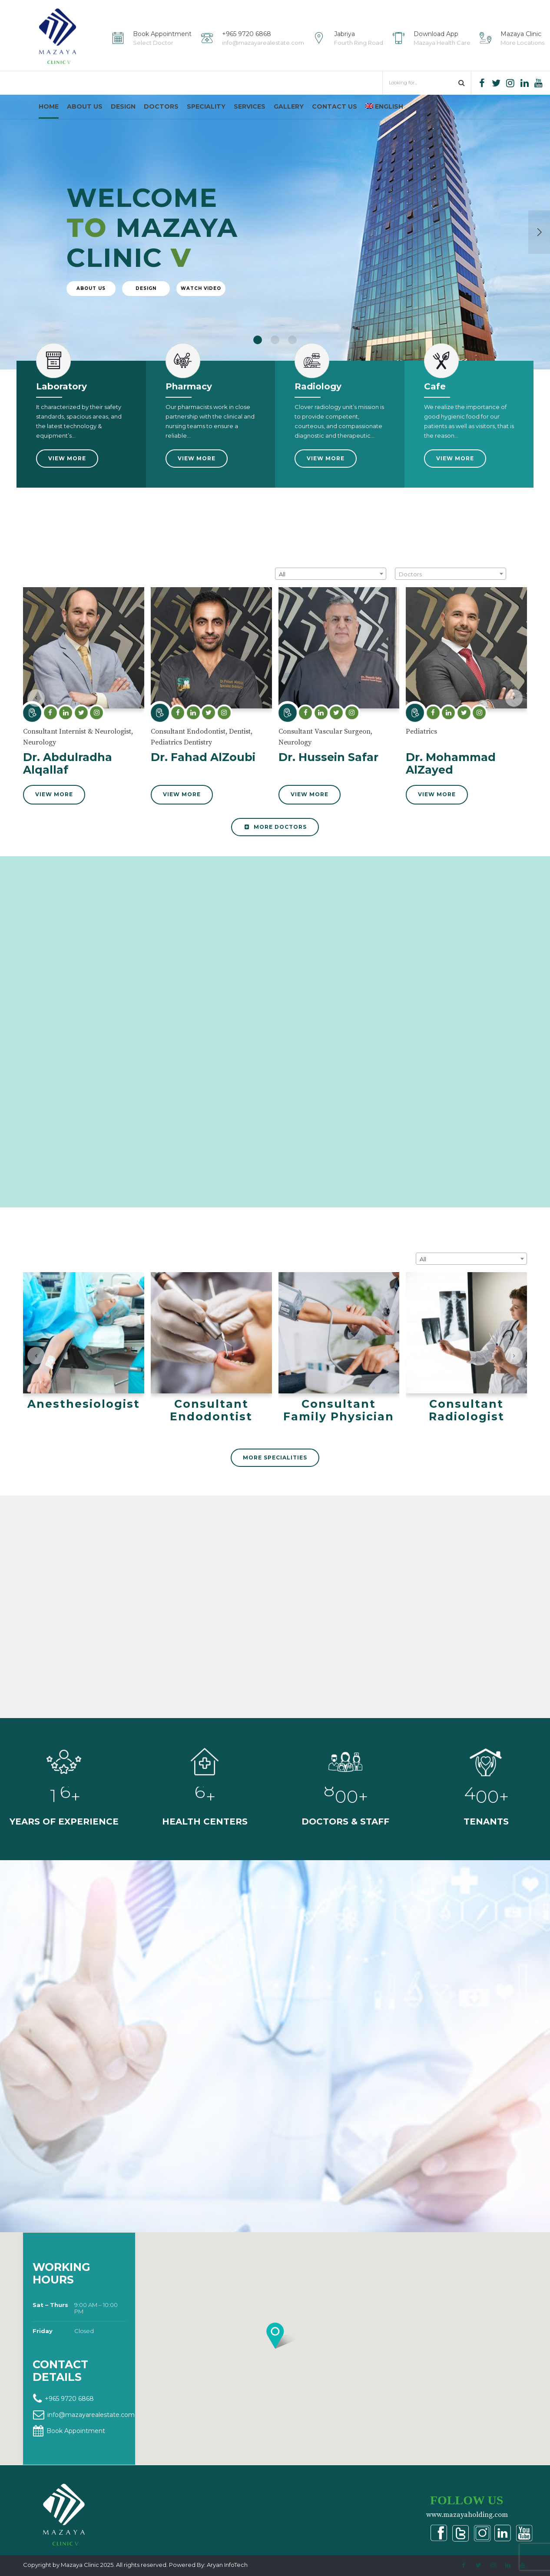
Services (249, 106)
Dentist (240, 753)
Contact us (334, 106)
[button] (36, 719)
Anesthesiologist (83, 1432)
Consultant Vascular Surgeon (324, 753)
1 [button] (257, 363)
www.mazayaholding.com (467, 2514)
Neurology (39, 764)
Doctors (161, 106)
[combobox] (330, 595)
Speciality (206, 106)
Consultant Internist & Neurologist (77, 753)
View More (54, 816)
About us (85, 106)
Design (123, 106)
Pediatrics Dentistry (181, 764)
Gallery (289, 106)
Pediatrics (421, 753)
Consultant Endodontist (188, 753)
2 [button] (275, 363)
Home (49, 106)
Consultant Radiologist (466, 1432)
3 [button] (292, 363)
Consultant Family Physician (338, 1438)
